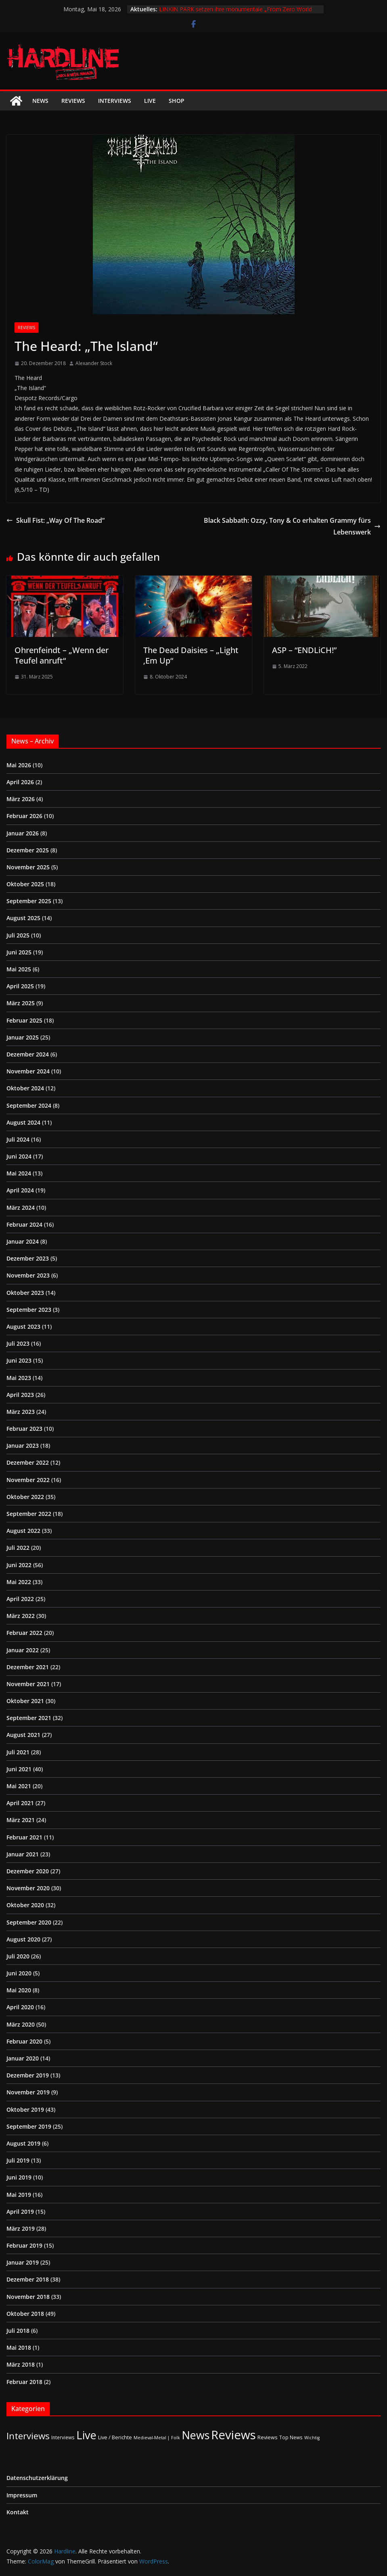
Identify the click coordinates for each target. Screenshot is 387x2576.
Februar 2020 (24, 2041)
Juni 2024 (18, 1156)
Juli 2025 (17, 935)
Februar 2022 (24, 1633)
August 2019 (23, 2143)
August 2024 (23, 1122)
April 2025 (20, 986)
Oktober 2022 (25, 1497)
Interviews (114, 100)
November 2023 (28, 1275)
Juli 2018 (17, 2330)
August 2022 (23, 1530)
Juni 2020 (18, 1973)
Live (150, 100)
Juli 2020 (17, 1956)
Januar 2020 (22, 2058)
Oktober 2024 (25, 1088)
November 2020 (28, 1888)
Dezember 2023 (27, 1258)
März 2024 (20, 1207)
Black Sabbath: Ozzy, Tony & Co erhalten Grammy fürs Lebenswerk (292, 526)
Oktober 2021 (25, 1701)
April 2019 (20, 2211)
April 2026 (20, 782)
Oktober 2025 (25, 884)
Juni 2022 (18, 1565)
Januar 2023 (22, 1445)
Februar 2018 (24, 2382)
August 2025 (23, 918)
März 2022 (20, 1616)
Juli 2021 (17, 1752)
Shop (176, 100)
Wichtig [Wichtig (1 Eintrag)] (312, 2437)
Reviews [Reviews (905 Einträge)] (233, 2435)
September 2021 (28, 1718)
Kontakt (17, 2512)
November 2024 (28, 1071)
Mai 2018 (18, 2347)
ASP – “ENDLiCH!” (304, 650)
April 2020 (20, 2007)
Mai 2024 (18, 1173)
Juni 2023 (18, 1360)
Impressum (21, 2495)
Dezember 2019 (27, 2075)
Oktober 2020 (25, 1905)
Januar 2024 (22, 1241)
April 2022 (20, 1599)
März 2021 (20, 1820)
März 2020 (20, 2024)
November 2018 (28, 2296)
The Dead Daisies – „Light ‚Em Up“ (190, 655)
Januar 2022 (22, 1650)
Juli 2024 (17, 1139)
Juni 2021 (18, 1769)
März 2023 (20, 1411)
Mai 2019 (18, 2194)
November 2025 (28, 867)
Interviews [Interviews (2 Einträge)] (63, 2437)
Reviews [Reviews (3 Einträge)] (267, 2437)
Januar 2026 (22, 833)
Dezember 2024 (27, 1054)
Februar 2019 (24, 2245)
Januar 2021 (22, 1854)
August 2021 (23, 1735)
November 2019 (28, 2092)
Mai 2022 (18, 1582)
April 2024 (20, 1190)
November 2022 (28, 1480)
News (40, 100)
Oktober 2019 (25, 2109)
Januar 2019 (22, 2262)
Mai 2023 (18, 1378)
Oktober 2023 (25, 1292)
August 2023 (23, 1326)
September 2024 (28, 1105)
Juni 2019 (18, 2177)
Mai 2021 (18, 1786)
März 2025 (20, 1003)
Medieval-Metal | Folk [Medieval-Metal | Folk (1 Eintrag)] (157, 2437)
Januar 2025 (22, 1037)
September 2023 (28, 1309)
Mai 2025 (18, 969)
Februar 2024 (24, 1224)
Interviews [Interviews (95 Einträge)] (28, 2436)
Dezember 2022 (27, 1462)
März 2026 (20, 799)
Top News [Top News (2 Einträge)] (291, 2437)
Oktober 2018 (25, 2313)
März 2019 (20, 2228)
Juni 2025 (18, 952)
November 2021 (28, 1684)
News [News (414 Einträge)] (195, 2435)
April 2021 (20, 1803)
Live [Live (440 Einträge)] (86, 2435)
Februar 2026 (24, 816)
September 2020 (28, 1922)
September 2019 (28, 2126)
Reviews (73, 100)
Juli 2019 (17, 2160)
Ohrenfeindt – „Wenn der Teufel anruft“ (62, 655)
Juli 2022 (17, 1547)
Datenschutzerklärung (37, 2478)
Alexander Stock (93, 363)
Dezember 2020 (27, 1871)
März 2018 (20, 2364)
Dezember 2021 (27, 1667)
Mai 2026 (18, 765)
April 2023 (20, 1395)
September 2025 (28, 901)
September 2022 (28, 1514)
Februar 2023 (24, 1428)
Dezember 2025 (27, 850)
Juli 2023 (17, 1343)
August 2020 (23, 1939)
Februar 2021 (24, 1837)
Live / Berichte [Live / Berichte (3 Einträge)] (115, 2437)
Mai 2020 (18, 1990)
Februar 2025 (24, 1020)
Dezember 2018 (27, 2279)
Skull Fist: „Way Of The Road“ (55, 520)
